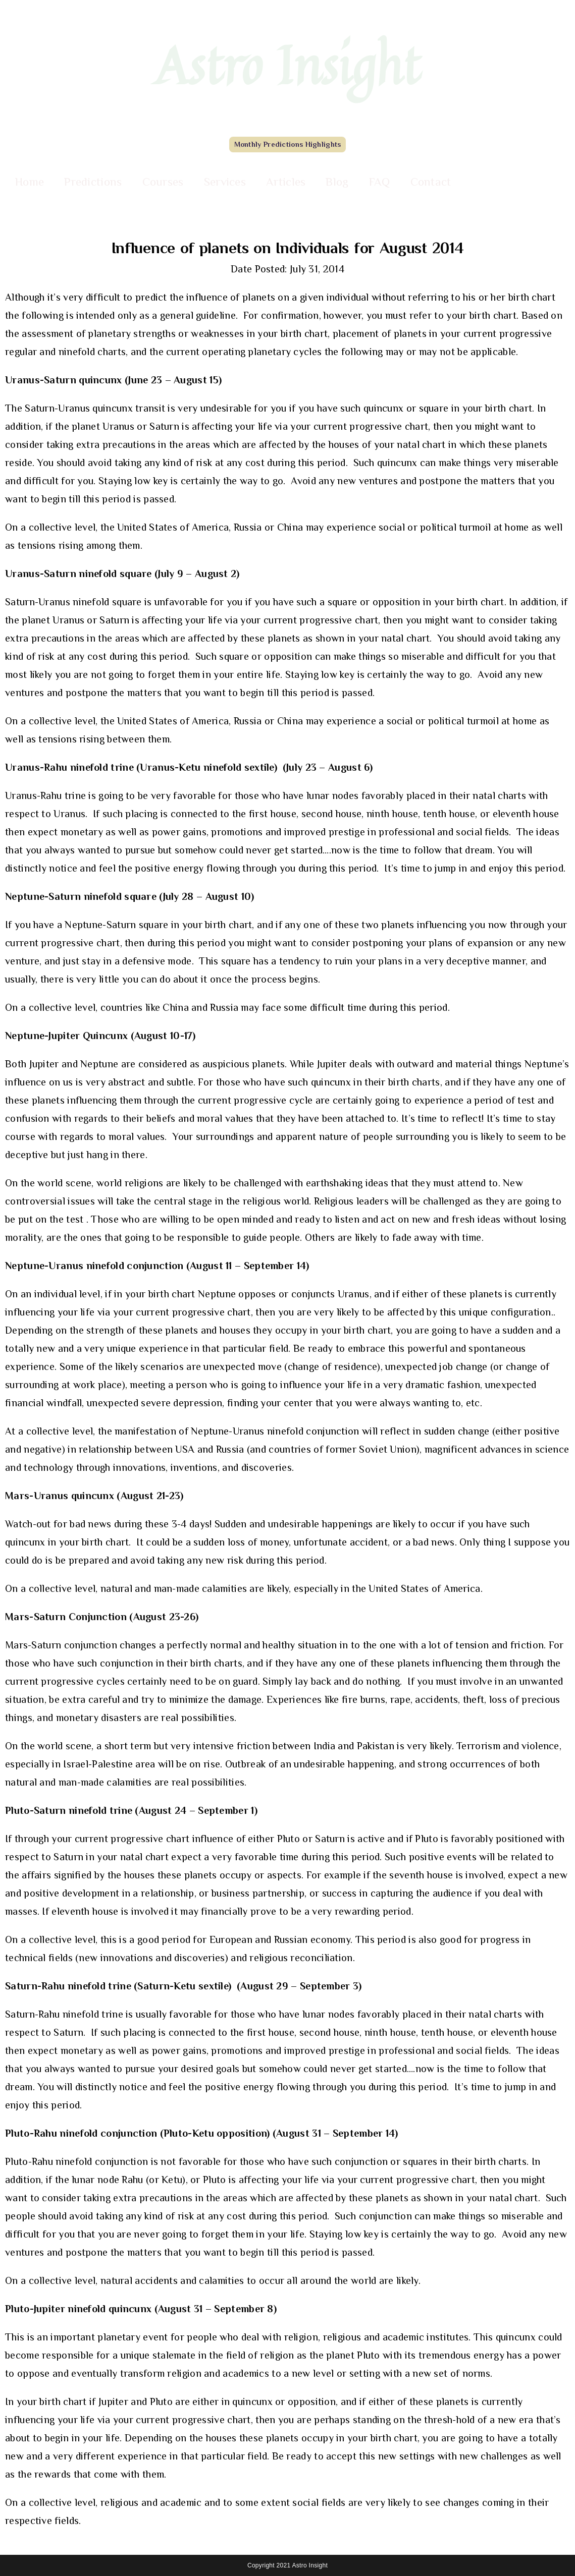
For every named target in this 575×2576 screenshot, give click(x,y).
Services (225, 181)
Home (29, 181)
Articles (285, 181)
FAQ (379, 181)
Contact (430, 181)
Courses (163, 181)
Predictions (93, 181)
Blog (337, 181)
